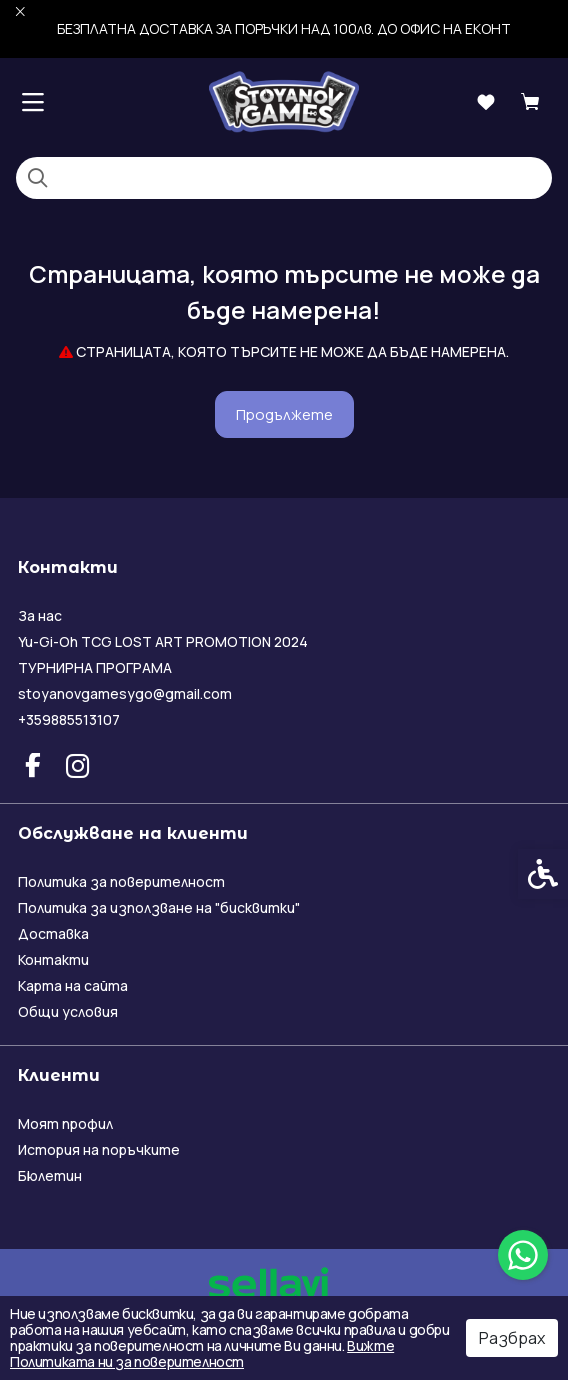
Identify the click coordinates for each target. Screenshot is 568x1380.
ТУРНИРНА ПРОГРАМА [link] (95, 667)
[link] (523, 1255)
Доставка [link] (53, 933)
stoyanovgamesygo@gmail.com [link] (125, 693)
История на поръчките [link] (99, 1149)
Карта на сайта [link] (73, 985)
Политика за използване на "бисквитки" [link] (159, 907)
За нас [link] (40, 615)
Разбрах (512, 1338)
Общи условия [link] (68, 1011)
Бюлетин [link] (50, 1175)
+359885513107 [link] (69, 719)
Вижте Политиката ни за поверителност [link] (202, 1353)
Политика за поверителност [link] (121, 881)
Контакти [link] (53, 959)
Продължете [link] (284, 414)
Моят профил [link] (65, 1123)
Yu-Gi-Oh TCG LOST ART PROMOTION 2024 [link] (163, 641)
